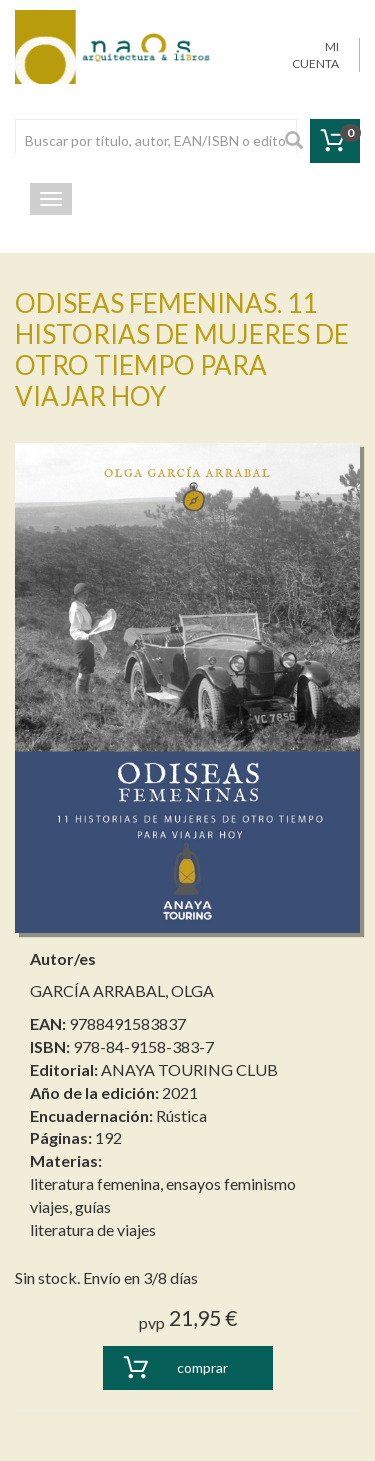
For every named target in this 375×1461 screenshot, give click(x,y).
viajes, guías (70, 1206)
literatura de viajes (93, 1229)
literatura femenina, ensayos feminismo (163, 1183)
